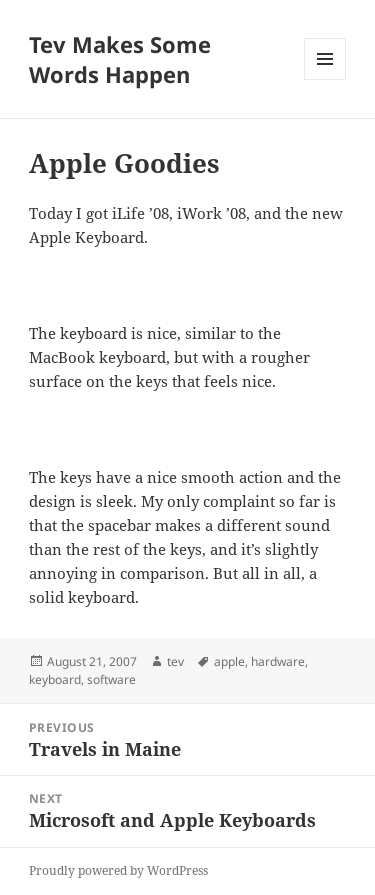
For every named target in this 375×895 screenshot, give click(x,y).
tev (175, 661)
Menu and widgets (325, 79)
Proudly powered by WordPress (118, 870)
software (111, 679)
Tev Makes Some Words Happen (120, 59)
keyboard (55, 679)
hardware (278, 661)
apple (229, 661)
